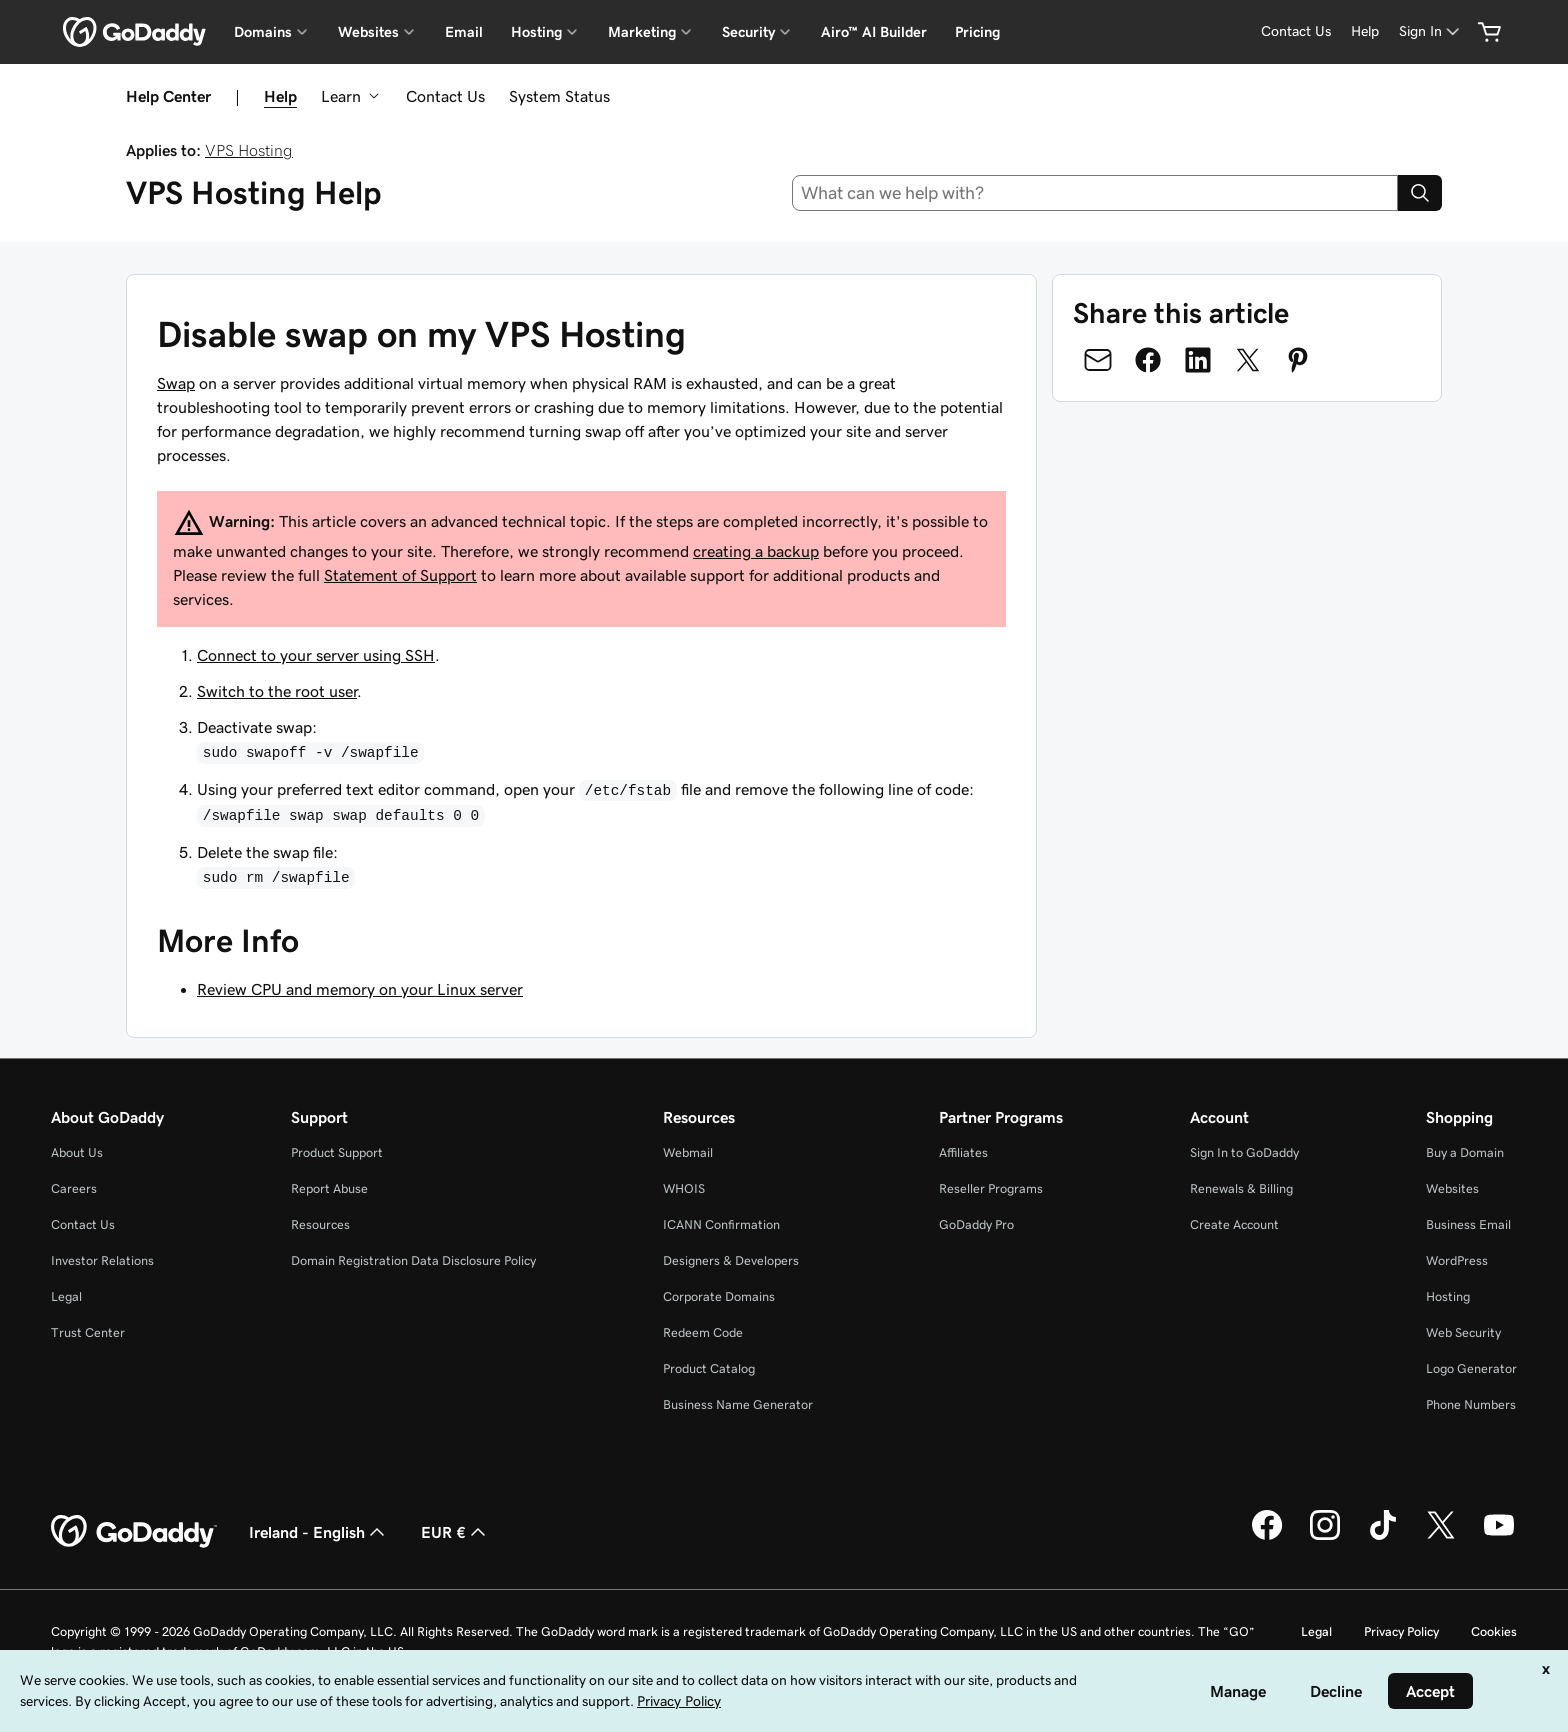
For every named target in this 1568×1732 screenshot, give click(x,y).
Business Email (1468, 1224)
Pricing (977, 32)
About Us (77, 1152)
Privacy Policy (1401, 1631)
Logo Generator (1471, 1368)
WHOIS (684, 1188)
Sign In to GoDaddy (1244, 1152)
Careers (74, 1188)
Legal (66, 1296)
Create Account (1234, 1224)
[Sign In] (1431, 31)
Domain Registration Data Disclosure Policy (413, 1260)
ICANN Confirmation (721, 1224)
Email (464, 32)
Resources (320, 1224)
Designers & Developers (731, 1260)
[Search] (1420, 193)
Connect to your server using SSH (316, 655)
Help (280, 96)
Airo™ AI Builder (874, 32)
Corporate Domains (719, 1296)
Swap (176, 383)
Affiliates (963, 1152)
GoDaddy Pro (976, 1224)
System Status (559, 96)
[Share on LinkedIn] (1198, 360)
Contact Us (445, 96)
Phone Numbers (1471, 1404)
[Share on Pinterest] (1298, 360)
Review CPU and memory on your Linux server (360, 989)
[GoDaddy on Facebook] (1267, 1537)
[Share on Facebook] (1148, 360)
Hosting (1448, 1296)
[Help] (1365, 31)
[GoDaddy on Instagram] (1325, 1537)
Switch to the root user (277, 691)
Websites (1452, 1188)
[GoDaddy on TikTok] (1383, 1537)
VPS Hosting (249, 150)
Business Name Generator (738, 1404)
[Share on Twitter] (1248, 360)
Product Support (337, 1152)
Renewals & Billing (1241, 1188)
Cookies (1494, 1631)
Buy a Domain (1465, 1152)
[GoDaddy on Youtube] (1499, 1537)
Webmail (688, 1152)
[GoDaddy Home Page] (134, 1532)
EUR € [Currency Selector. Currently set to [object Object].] (455, 1532)
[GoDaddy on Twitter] (1441, 1537)
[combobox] (1095, 193)
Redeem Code (703, 1332)
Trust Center (88, 1332)
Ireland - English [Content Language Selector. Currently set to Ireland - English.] (319, 1532)
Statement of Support (400, 575)
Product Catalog (709, 1368)
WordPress (1457, 1260)
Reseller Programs (991, 1188)
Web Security (1463, 1332)
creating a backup (756, 551)
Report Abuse (329, 1188)
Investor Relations (102, 1260)
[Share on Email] (1098, 360)
